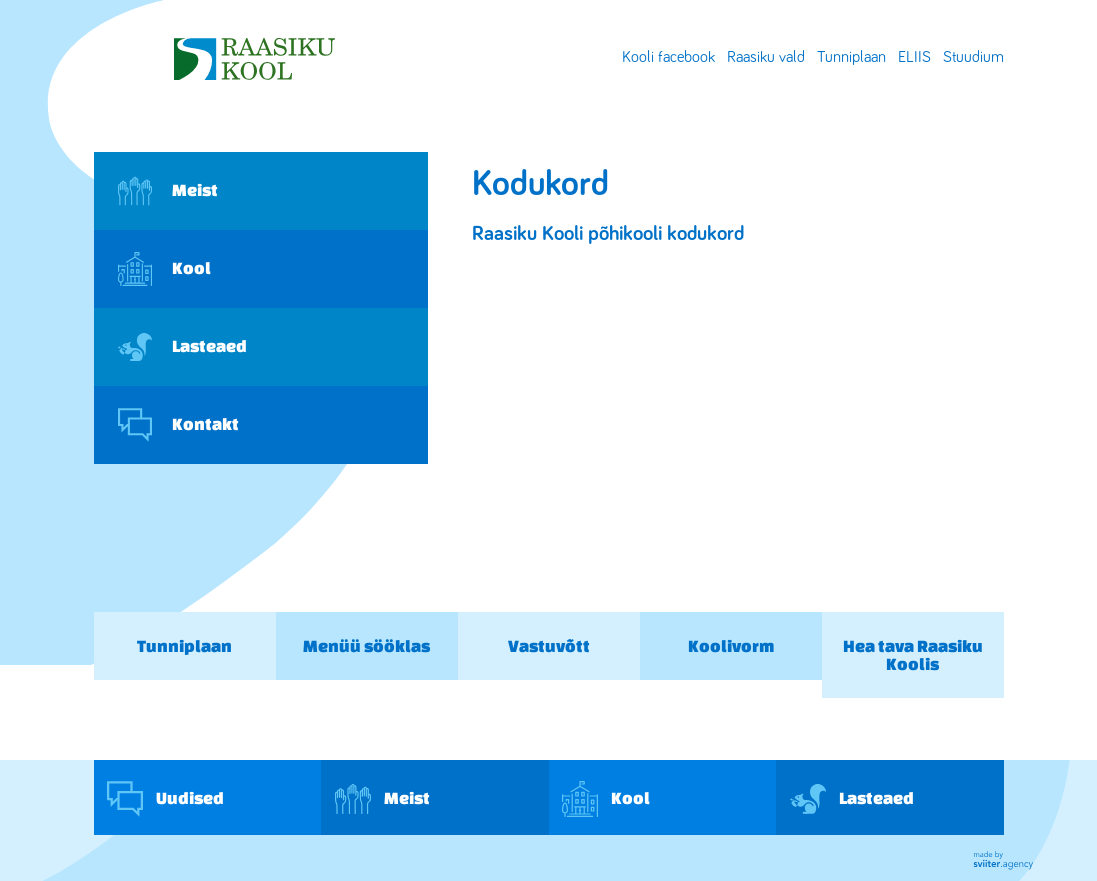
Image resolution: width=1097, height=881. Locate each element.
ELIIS (914, 57)
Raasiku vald (766, 57)
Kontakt (178, 425)
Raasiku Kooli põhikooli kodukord (608, 233)
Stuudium (973, 57)
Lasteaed (182, 347)
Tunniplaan (851, 57)
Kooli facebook (668, 57)
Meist (168, 191)
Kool (164, 269)
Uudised (165, 799)
